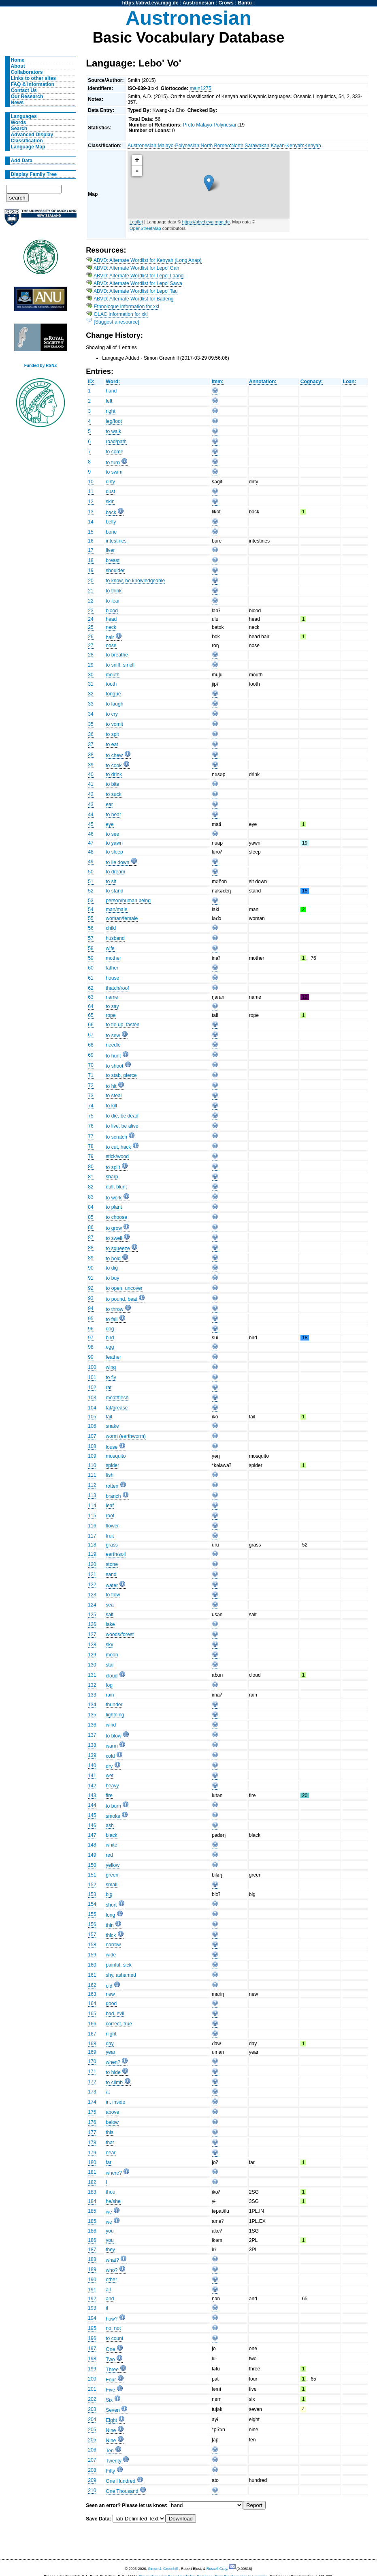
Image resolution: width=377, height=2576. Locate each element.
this (109, 2132)
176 (92, 2122)
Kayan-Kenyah (287, 145)
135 (92, 1715)
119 (92, 1554)
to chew (114, 755)
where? (114, 2173)
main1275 (200, 88)
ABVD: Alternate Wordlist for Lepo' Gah (136, 268)
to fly (111, 1377)
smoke (113, 1816)
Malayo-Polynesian (178, 145)
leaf (110, 1505)
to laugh (114, 704)
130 (92, 1665)
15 (91, 532)
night (111, 2034)
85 (91, 1217)
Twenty (113, 2461)
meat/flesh (117, 1398)
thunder (114, 1704)
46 (91, 834)
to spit (112, 734)
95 (91, 1318)
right (110, 411)
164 (92, 2003)
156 (92, 1924)
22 (91, 601)
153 (92, 1894)
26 (91, 636)
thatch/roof (117, 988)
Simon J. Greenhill (163, 2569)
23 (91, 610)
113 (92, 1495)
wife (110, 948)
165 (92, 2013)
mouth (112, 675)
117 (92, 1536)
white (111, 1845)
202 (92, 2399)
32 (91, 694)
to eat (112, 744)
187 (92, 2249)
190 (92, 2279)
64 (91, 1006)
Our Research (27, 96)
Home (18, 60)
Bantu (245, 3)
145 (92, 1815)
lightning (115, 1715)
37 (91, 744)
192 (92, 2298)
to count (114, 2338)
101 (92, 1377)
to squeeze (118, 1248)
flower (112, 1526)
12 (91, 501)
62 (91, 988)
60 (91, 968)
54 (91, 909)
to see (112, 834)
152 (92, 1884)
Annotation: (263, 381)
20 (91, 580)
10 (91, 482)
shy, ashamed (121, 1975)
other (111, 2279)
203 (92, 2409)
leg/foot (114, 421)
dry (109, 1766)
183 (92, 2192)
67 (91, 1035)
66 (91, 1024)
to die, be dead (122, 1116)
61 (91, 978)
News (17, 102)
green (112, 1875)
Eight (111, 2420)
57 (91, 938)
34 (91, 714)
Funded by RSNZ (40, 365)
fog (109, 1685)
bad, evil (115, 2013)
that (110, 2142)
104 (92, 1408)
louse (111, 1447)
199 (92, 2369)
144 (92, 1805)
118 (92, 1545)
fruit (110, 1536)
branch (113, 1496)
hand (111, 391)
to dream (115, 872)
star (110, 1665)
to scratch (116, 1137)
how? (111, 2319)
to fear (112, 601)
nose (111, 645)
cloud (111, 1676)
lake (110, 1624)
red (109, 1855)
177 (92, 2132)
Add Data (21, 160)
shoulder (115, 570)
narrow (113, 1945)
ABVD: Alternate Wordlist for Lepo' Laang (138, 276)
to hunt (113, 1056)
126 (92, 1624)
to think (113, 591)
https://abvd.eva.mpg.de (150, 3)
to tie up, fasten (122, 1024)
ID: (91, 381)
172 (92, 2082)
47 (91, 843)
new (110, 1994)
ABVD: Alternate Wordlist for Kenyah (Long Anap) (148, 260)
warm (112, 1746)
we (109, 2212)
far (108, 2162)
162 (92, 1985)
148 (92, 1845)
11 (91, 491)
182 (92, 2182)
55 (91, 918)
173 (92, 2092)
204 (92, 2419)
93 (91, 1298)
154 (92, 1904)
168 (92, 2043)
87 (91, 1237)
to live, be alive (122, 1126)
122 (92, 1584)
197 (92, 2348)
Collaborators (27, 72)
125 (92, 1614)
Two (110, 2359)
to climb (114, 2082)
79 (91, 1156)
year (110, 2052)
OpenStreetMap (145, 228)
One (110, 2349)
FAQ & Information (32, 84)
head (111, 619)
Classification (27, 141)
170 (92, 2061)
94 (91, 1308)
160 (92, 1965)
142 (92, 1786)
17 (91, 550)
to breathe (117, 655)
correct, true (119, 2024)
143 (92, 1795)
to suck (113, 794)
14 (91, 522)
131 (92, 1675)
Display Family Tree (34, 174)
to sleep (114, 852)
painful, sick (119, 1965)
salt (109, 1614)
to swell (114, 1238)
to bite (112, 784)
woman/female (122, 918)
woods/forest (120, 1634)
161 (92, 1975)
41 (91, 784)
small (111, 1884)
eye (110, 824)
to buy (112, 1278)
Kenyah (313, 145)
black (111, 1835)
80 (91, 1166)
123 (92, 1595)
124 (92, 1605)
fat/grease (117, 1408)
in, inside (115, 2102)
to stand (114, 891)
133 (92, 1695)
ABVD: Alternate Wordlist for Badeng (134, 299)
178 (92, 2142)
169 (92, 2052)
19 (91, 570)
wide (111, 1955)
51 (91, 881)
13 (91, 512)
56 (91, 928)
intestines (116, 541)
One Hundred (120, 2481)
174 (92, 2102)
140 (92, 1765)
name (112, 997)
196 (92, 2338)
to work (113, 1198)
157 (92, 1934)
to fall (111, 1319)
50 (91, 872)
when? (113, 2062)
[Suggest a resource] (116, 322)
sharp (112, 1177)
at (108, 2092)
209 (92, 2480)
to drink (114, 774)
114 (92, 1505)
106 (92, 1426)
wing (111, 1367)
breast (112, 560)
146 (92, 1825)
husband (115, 938)
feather (113, 1357)
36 (91, 734)
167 (92, 2034)
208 (92, 2470)
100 (92, 1367)
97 (91, 1338)
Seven (112, 2410)
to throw (114, 1309)
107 (92, 1436)
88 (91, 1247)
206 (92, 2450)
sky (109, 1644)
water (112, 1585)
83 (91, 1197)
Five (110, 2390)
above (112, 2112)
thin (110, 1925)
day (110, 2043)
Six (109, 2400)
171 (92, 2071)
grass (112, 1545)
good (111, 2003)
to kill (111, 1106)
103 (92, 1398)
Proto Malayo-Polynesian (210, 125)
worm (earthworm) (126, 1436)
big (109, 1894)
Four (111, 2380)
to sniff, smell (120, 665)
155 (92, 1914)
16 (91, 541)
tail (109, 1417)
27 (91, 645)
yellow (112, 1865)
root (110, 1516)
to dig (112, 1268)
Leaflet (136, 221)
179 (92, 2153)
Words (18, 122)
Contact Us (24, 90)
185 (92, 2211)
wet (109, 1775)
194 (92, 2318)
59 (91, 958)
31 (91, 684)
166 (92, 2024)
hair (110, 637)
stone (112, 1564)
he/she (113, 2201)
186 (92, 2231)
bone (111, 532)
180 (92, 2162)
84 (91, 1207)
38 (91, 754)
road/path (116, 441)
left (109, 401)
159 (92, 1955)
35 (91, 724)
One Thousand (122, 2491)
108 (92, 1446)
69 (91, 1055)
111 (92, 1475)
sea (110, 1605)
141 (92, 1775)
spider (112, 1465)
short (111, 1905)
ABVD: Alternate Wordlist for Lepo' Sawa (138, 283)
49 (91, 861)
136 (92, 1725)
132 (92, 1685)
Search (19, 128)
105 (92, 1417)
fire (109, 1795)
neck (111, 627)
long (110, 1915)
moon (112, 1655)
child (111, 928)
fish (109, 1475)
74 (91, 1106)
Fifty (110, 2471)
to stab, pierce (121, 1075)
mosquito (116, 1456)
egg (110, 1347)
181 (92, 2172)
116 (92, 1526)
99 (91, 1357)
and (110, 2298)
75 (91, 1116)
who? (111, 2270)
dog (110, 1329)
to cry (112, 714)
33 (91, 704)
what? (112, 2260)
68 (91, 1045)
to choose (116, 1217)
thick (111, 1935)
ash (110, 1825)
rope (110, 1015)
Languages (24, 116)
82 (91, 1187)
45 (91, 824)
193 (92, 2308)
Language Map (28, 147)
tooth (111, 684)
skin (110, 501)
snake (112, 1426)
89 (91, 1258)
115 (92, 1516)
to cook (113, 765)
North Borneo (215, 145)
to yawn (114, 843)
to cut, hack (118, 1147)
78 (91, 1146)
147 (92, 1835)
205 (92, 2429)
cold (110, 1756)
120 (92, 1564)
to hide (113, 2072)
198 (92, 2359)
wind (111, 1725)
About (18, 66)
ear (109, 804)
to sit (111, 881)
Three (112, 2369)
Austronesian (198, 3)
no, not (113, 2328)
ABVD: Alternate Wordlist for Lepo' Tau (136, 291)
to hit (111, 1086)
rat (108, 1387)
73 (91, 1095)
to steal (113, 1095)
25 (91, 627)
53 (91, 900)
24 (91, 619)
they (110, 2249)
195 (92, 2328)
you (110, 2231)
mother (113, 958)
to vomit (114, 724)
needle (113, 1045)
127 (92, 1634)
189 (92, 2269)
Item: (218, 381)
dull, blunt (116, 1187)
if (107, 2308)
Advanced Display (32, 134)
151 (92, 1875)
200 (92, 2379)
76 (91, 1126)
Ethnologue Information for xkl (127, 306)
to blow (113, 1736)
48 (91, 852)
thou (110, 2192)
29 (91, 665)
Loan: (349, 381)
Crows (226, 3)
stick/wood (117, 1156)
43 (91, 804)
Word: (113, 381)
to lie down (117, 862)
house (112, 978)
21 (91, 591)
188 (92, 2259)
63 (91, 997)
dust (110, 491)
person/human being (128, 900)
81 (91, 1177)
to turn (112, 462)
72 (91, 1085)
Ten (110, 2451)
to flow (113, 1595)
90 (91, 1268)
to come (114, 452)
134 (92, 1704)
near (110, 2153)
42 (91, 794)
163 (92, 1994)
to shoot (114, 1066)
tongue (113, 694)
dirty (110, 482)
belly (111, 522)
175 (92, 2112)
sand (111, 1574)
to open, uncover (124, 1288)
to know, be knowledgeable (135, 580)
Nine (111, 2430)
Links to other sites (33, 78)
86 (91, 1227)
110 (92, 1465)
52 (91, 891)
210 (92, 2490)
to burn (113, 1806)
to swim (114, 472)
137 (92, 1735)
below (112, 2122)
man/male (116, 909)
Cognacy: (311, 381)
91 (91, 1278)
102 (92, 1387)
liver (110, 550)
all (108, 2290)
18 (91, 560)
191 (92, 2290)
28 (91, 655)
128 (92, 1644)
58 (91, 948)
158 (92, 1945)
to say (112, 1006)
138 (92, 1745)
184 (92, 2201)
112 (92, 1485)
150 (92, 1865)
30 (91, 675)
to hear (113, 814)
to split (113, 1167)
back (111, 512)
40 (91, 774)
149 (92, 1855)
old (109, 1986)
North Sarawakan (250, 145)
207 (92, 2460)
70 (91, 1065)
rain (110, 1695)
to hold (113, 1258)
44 (91, 814)
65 (91, 1015)
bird (110, 1338)
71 (91, 1075)
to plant (114, 1207)
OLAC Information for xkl (121, 314)
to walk (113, 431)
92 (91, 1288)
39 (91, 765)
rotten (112, 1486)
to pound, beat (121, 1299)
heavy (112, 1786)
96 (91, 1329)
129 (92, 1655)
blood (112, 610)
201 (92, 2389)
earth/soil (116, 1554)
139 (92, 1755)
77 (91, 1136)
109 (92, 1456)
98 (91, 1347)
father (112, 968)
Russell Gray (217, 2569)
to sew (113, 1035)
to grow (114, 1228)
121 (92, 1574)
